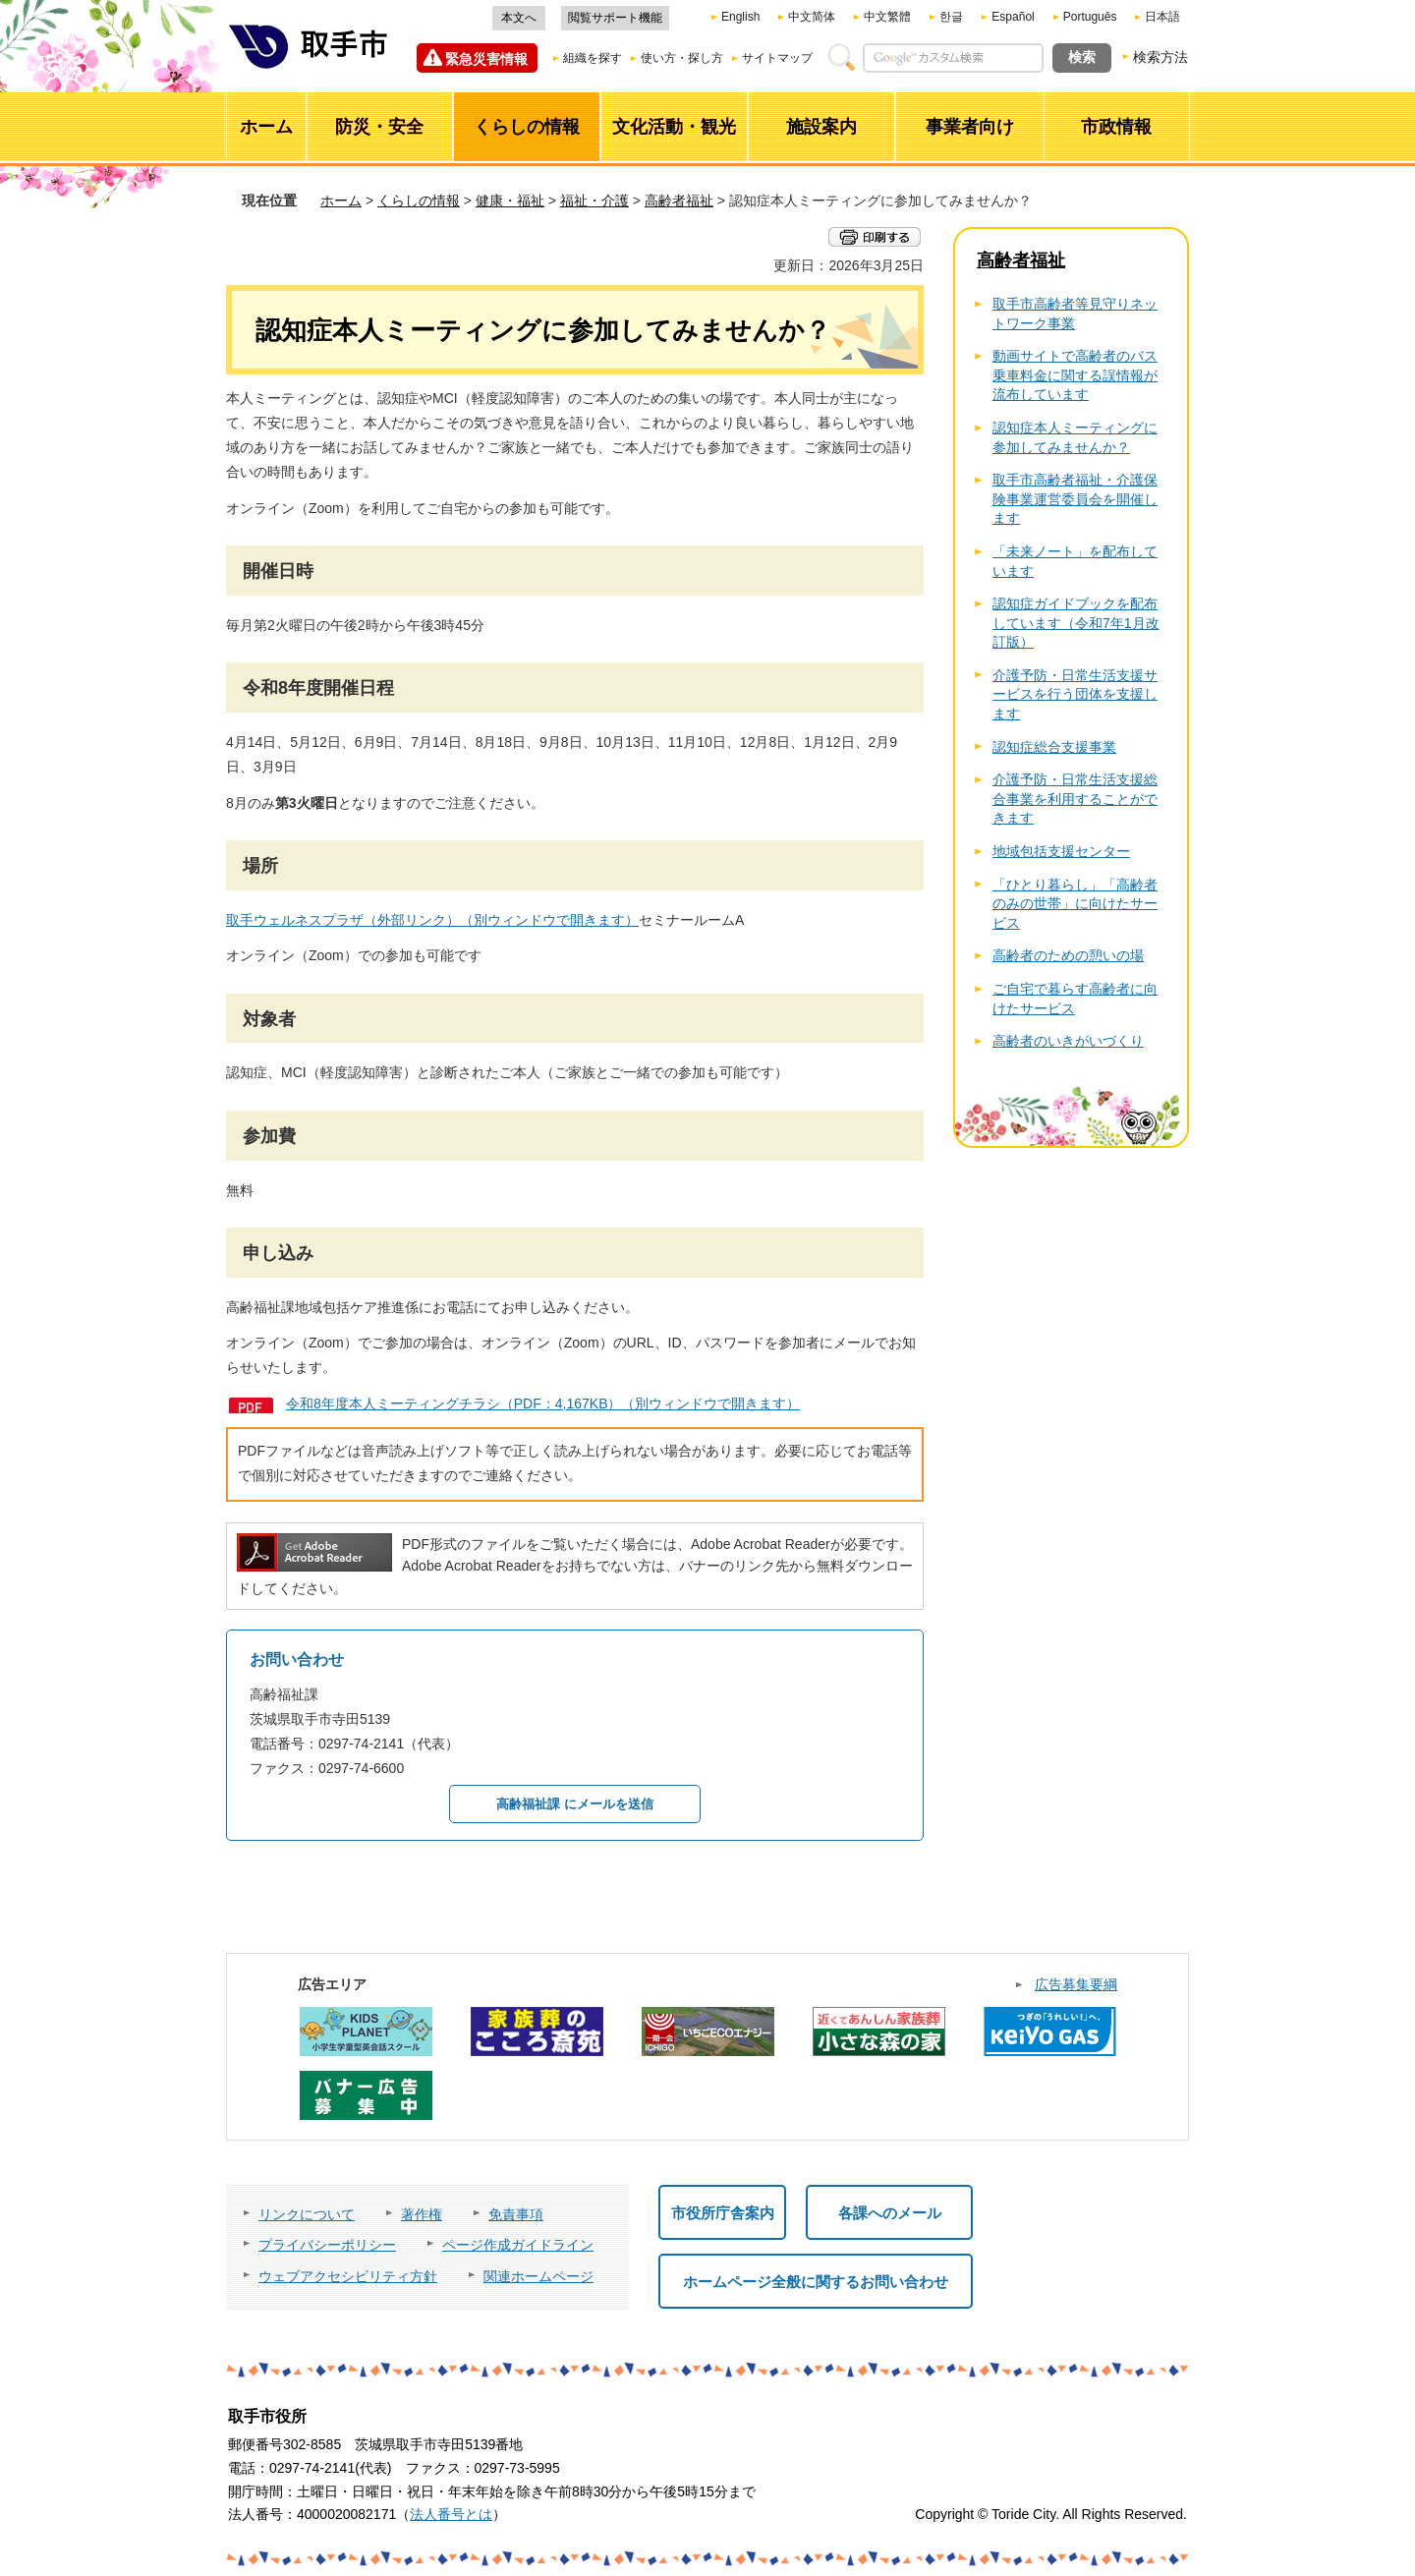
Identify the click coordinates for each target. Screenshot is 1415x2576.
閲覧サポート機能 (615, 18)
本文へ (519, 18)
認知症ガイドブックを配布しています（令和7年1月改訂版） (1076, 623)
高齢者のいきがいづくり (1068, 1041)
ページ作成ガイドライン (518, 2245)
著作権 (421, 2214)
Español (1012, 17)
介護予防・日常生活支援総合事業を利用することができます (1075, 799)
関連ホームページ (538, 2276)
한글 (951, 17)
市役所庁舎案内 (722, 2212)
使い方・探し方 (682, 58)
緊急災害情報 (486, 59)
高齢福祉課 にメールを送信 (574, 1804)
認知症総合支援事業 (1054, 747)
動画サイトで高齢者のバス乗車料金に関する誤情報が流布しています (1075, 375)
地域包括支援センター (1061, 851)
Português (1090, 17)
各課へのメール (889, 2212)
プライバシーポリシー (327, 2245)
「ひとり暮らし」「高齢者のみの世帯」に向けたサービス (1075, 904)
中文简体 (811, 17)
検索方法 (1160, 57)
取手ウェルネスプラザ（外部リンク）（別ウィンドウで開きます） (432, 920)
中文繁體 (887, 17)
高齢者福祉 (679, 200)
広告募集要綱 (1076, 1984)
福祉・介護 (594, 200)
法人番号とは (451, 2514)
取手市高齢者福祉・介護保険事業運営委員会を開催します (1075, 499)
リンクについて (306, 2214)
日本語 (1162, 17)
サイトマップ (777, 58)
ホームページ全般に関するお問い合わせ (815, 2281)
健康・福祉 (510, 200)
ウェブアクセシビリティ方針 (347, 2276)
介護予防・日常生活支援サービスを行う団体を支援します (1075, 694)
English (740, 17)
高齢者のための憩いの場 (1068, 955)
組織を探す (592, 58)
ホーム (341, 200)
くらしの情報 (418, 200)
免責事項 (515, 2214)
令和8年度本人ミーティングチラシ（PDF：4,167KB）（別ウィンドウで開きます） (543, 1403)
